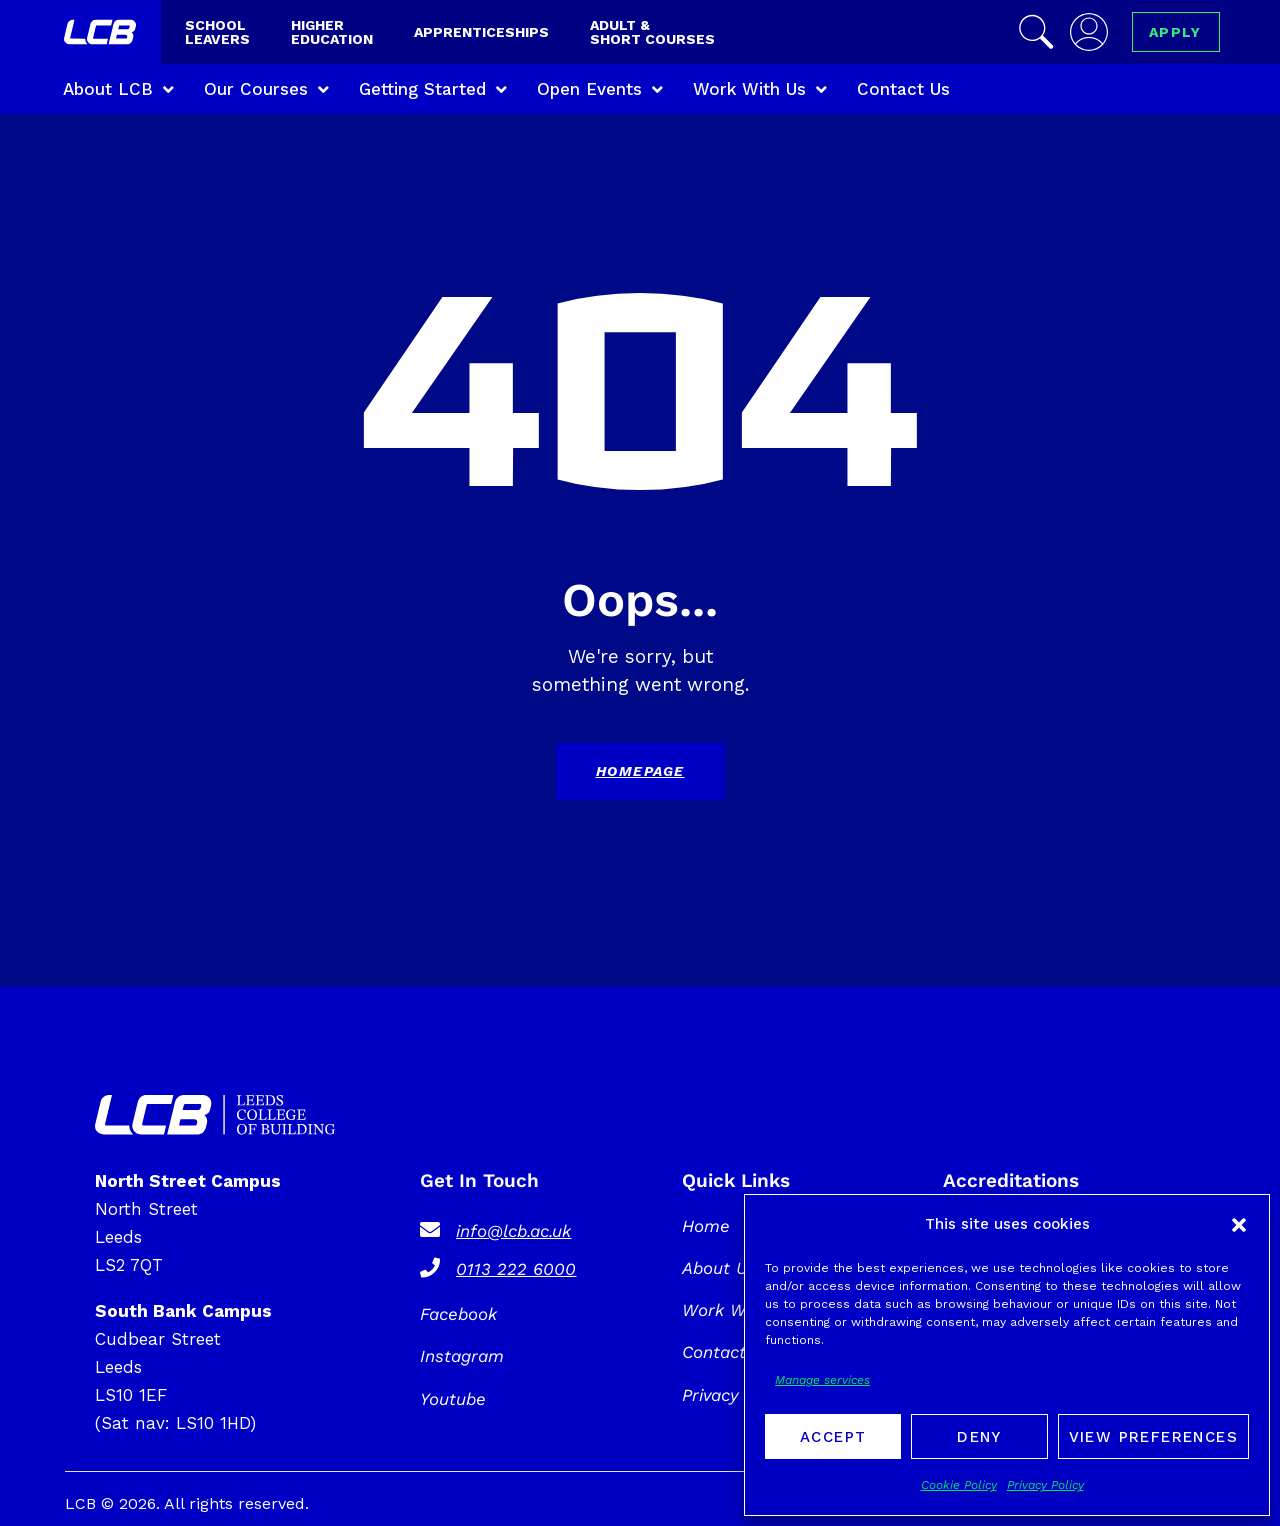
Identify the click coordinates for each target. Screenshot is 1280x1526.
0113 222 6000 (516, 1269)
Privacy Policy (1045, 1485)
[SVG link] (215, 1114)
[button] (1239, 1225)
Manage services (822, 1380)
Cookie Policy (959, 1485)
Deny (979, 1437)
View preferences (1153, 1437)
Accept (833, 1437)
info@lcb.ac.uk (513, 1231)
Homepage (640, 771)
